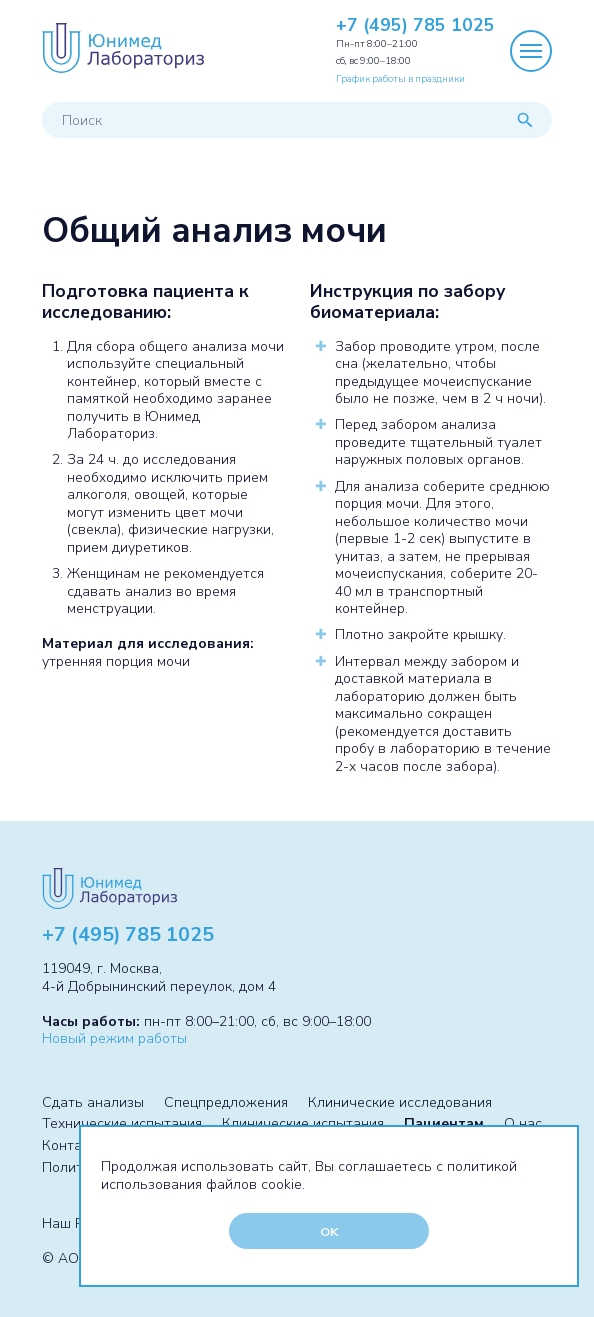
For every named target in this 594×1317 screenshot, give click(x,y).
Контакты (74, 1145)
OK (329, 1231)
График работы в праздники (400, 78)
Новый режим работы (114, 1038)
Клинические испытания (303, 1123)
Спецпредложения (226, 1102)
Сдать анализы (93, 1102)
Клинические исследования (400, 1102)
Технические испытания (122, 1123)
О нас (523, 1123)
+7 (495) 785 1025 (415, 26)
